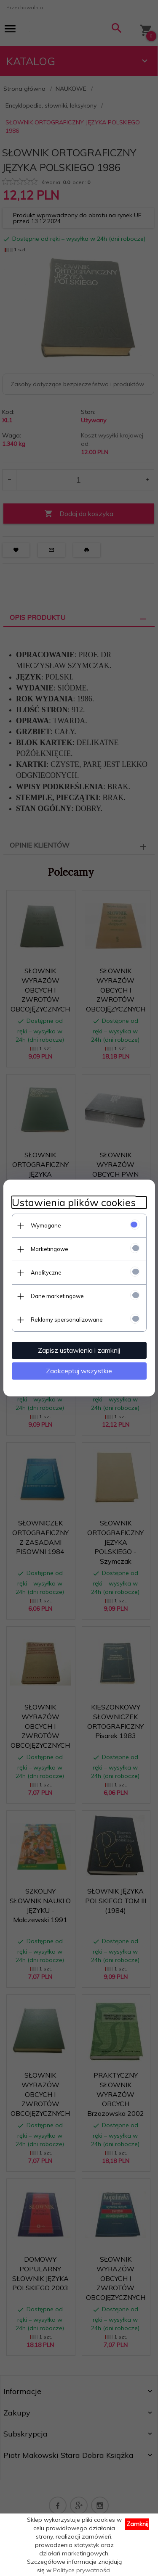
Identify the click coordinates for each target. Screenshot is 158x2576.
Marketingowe (49, 1249)
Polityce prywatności (81, 2570)
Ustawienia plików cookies (74, 1202)
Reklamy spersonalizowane (67, 1319)
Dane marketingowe (57, 1296)
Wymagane (46, 1225)
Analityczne (46, 1272)
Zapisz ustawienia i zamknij (79, 1350)
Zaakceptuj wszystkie (79, 1371)
